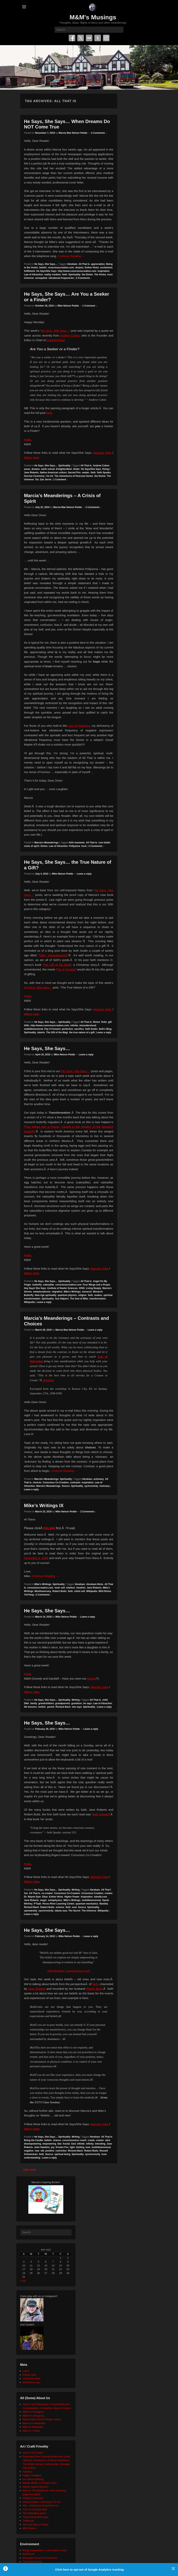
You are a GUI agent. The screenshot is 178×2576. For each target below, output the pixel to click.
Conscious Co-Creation (56, 1482)
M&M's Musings (92, 17)
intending (100, 2143)
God (73, 2143)
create (91, 2140)
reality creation (52, 274)
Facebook (72, 38)
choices (37, 1482)
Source (66, 1486)
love (88, 2147)
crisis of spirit (31, 846)
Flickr (89, 38)
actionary (98, 1479)
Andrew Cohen (70, 335)
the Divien (87, 274)
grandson (76, 1703)
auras (27, 469)
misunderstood (87, 1025)
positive (49, 2150)
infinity (90, 2143)
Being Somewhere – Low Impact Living (44, 2550)
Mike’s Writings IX (44, 1505)
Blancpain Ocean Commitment (40, 2557)
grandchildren (46, 1703)
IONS (82, 1288)
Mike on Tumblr (31, 2430)
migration (57, 1291)
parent (50, 1707)
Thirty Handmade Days (36, 2517)
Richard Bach (63, 1707)
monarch (87, 1291)
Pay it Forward (66, 969)
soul (74, 1907)
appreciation (98, 264)
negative (29, 2150)
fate (59, 2143)
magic (43, 1900)
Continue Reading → (71, 256)
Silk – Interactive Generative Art (40, 2505)
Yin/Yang (29, 1594)
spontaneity (30, 1910)
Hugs (27, 439)
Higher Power (71, 1896)
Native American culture (53, 472)
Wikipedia (29, 1302)
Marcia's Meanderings (46, 842)
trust (110, 274)
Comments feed (32, 2378)
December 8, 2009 (36, 1558)
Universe (29, 278)
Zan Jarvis (45, 479)
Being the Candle (33, 2140)
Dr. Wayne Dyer (32, 1896)
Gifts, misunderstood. (54, 955)
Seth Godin (91, 1029)
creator (109, 1893)
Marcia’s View (102, 452)
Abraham (72, 264)
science (60, 1907)
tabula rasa (61, 1910)
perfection (67, 1029)
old (42, 2150)
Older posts (28, 2169)
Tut (37, 479)
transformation (97, 1298)
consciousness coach (74, 2140)
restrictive (61, 2150)
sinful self (79, 1591)
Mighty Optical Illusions (36, 2486)
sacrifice (79, 1029)
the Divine (99, 476)
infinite (74, 1025)
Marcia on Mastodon (34, 2423)
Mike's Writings (72, 1291)
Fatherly (27, 2471)
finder (76, 469)
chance (57, 2140)
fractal (66, 2143)
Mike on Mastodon (33, 2426)
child (105, 1700)
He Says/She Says (46, 271)
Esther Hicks (92, 267)
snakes (98, 1295)
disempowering (32, 2143)
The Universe (89, 1910)
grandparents (62, 1703)
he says (87, 1703)
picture (91, 1678)
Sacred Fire (74, 472)
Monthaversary (43, 1591)
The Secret (74, 1910)
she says (77, 1707)
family (33, 1703)
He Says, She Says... (45, 264)
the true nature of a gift (82, 1032)
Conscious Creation (92, 1893)
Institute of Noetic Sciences (62, 1288)
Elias (45, 1896)
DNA (26, 1703)
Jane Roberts (31, 472)
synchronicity (46, 1910)
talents (41, 1032)
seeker (85, 472)
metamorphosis (41, 1291)
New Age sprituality (45, 1295)
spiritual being (62, 2154)
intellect (70, 1587)
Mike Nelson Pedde (68, 305)
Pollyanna (74, 846)
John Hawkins (42, 2147)
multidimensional (33, 1029)
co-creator (47, 1893)
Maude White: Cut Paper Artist (40, 2482)
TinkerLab (28, 2520)
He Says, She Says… (55, 330)
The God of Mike (79, 1298)
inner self (60, 1587)
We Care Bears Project (36, 2524)
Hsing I (106, 469)
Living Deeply (93, 1288)
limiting (80, 2147)
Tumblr (97, 38)
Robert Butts (59, 1591)
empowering (49, 2143)
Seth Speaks (104, 472)
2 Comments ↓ (99, 133)
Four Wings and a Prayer (96, 1284)
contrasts (75, 1482)
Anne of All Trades (33, 2452)
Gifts (26, 1025)
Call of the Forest (32, 2561)
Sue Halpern (62, 1298)
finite (104, 1022)
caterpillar (48, 1284)
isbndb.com (100, 1896)
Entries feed (29, 2374)
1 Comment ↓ (89, 305)
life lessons (30, 1707)
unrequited (41, 278)
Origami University (33, 2498)
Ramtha (103, 1903)
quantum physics (67, 1295)
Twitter (80, 38)
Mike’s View (31, 457)
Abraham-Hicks (94, 1584)
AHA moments (77, 842)
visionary (104, 1486)
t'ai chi (49, 476)
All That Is (84, 264)
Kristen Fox (62, 2147)
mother (42, 1707)
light (72, 2147)
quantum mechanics (87, 1903)
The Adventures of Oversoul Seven (73, 476)
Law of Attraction (33, 274)
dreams (79, 267)
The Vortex (100, 274)
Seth (64, 274)
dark (107, 2140)
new (37, 2150)
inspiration (103, 271)
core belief (104, 842)
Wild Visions (29, 2528)
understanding (32, 2157)
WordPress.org (31, 2382)
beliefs (43, 267)
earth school (48, 469)
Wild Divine (104, 1591)
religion (82, 1295)
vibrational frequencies (61, 278)
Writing (76, 1700)
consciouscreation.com (61, 267)
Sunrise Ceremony (34, 476)
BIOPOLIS (29, 2554)
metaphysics (55, 1900)
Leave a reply (84, 873)
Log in (26, 2370)
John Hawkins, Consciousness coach (68, 1970)
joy (52, 2147)
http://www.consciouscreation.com (77, 271)
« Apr (23, 2280)
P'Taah (37, 1903)
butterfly (37, 1284)
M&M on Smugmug (33, 2415)
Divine (44, 846)
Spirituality (74, 274)
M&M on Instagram (33, 2411)
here (49, 412)
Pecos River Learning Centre (58, 1903)
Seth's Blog (105, 1029)
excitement (106, 267)
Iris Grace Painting (33, 2479)
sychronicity (91, 1486)
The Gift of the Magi (57, 964)
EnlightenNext (55, 340)
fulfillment (29, 271)
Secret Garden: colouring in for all (41, 2501)
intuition (80, 1587)
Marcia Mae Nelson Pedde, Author (42, 2419)
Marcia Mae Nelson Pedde (73, 133)
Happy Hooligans (32, 2475)
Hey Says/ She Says (35, 1288)
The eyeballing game (34, 2513)
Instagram (106, 38)
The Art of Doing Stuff (35, 2509)
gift (110, 1022)
